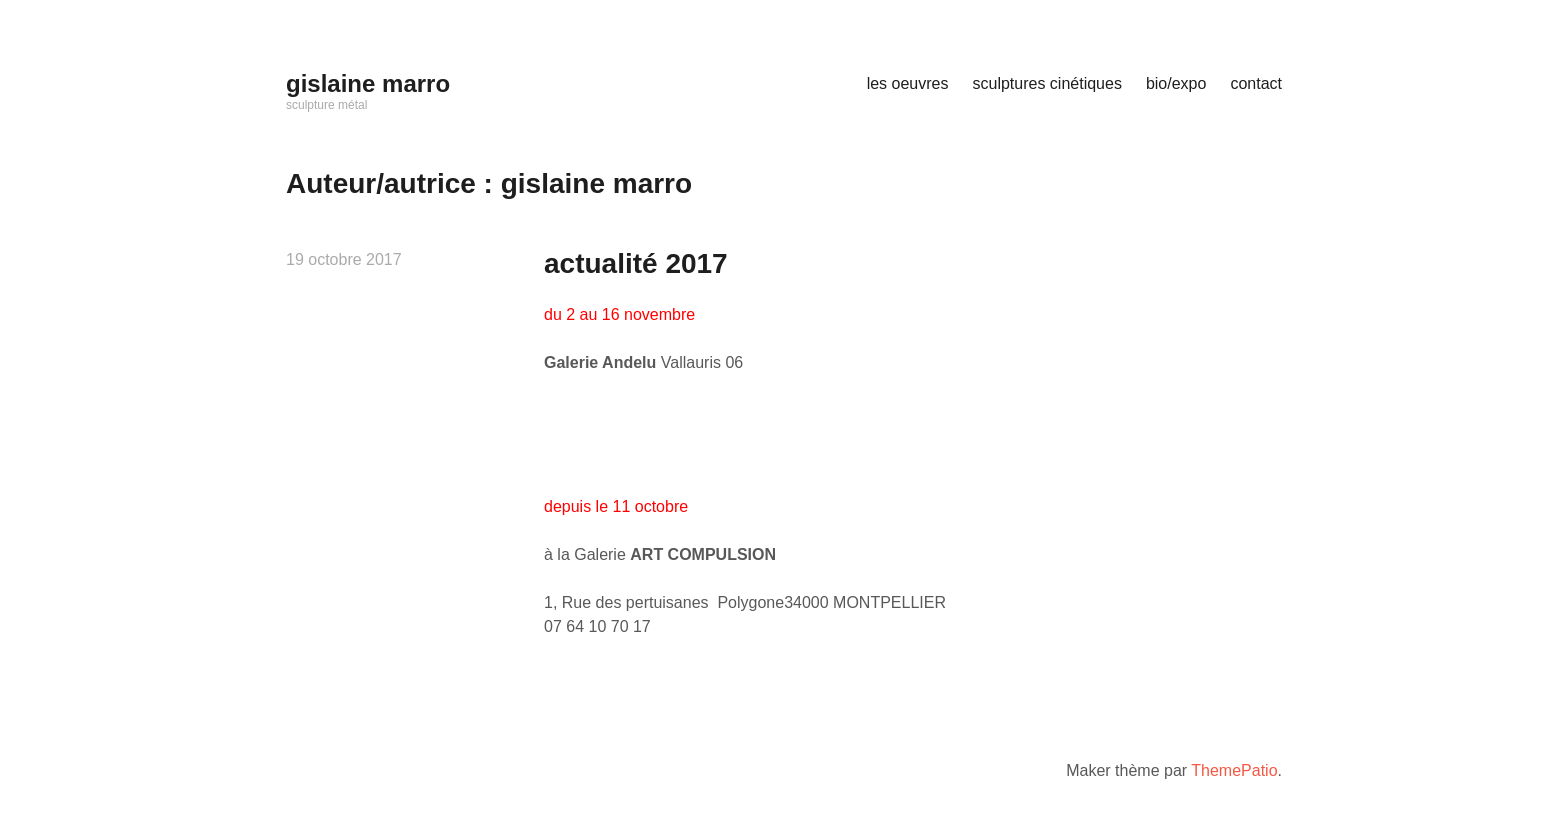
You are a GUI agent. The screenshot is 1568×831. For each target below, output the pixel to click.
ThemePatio (1234, 770)
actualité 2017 (636, 263)
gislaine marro (368, 83)
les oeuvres (908, 83)
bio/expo (1176, 83)
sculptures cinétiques (1046, 83)
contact (1256, 83)
